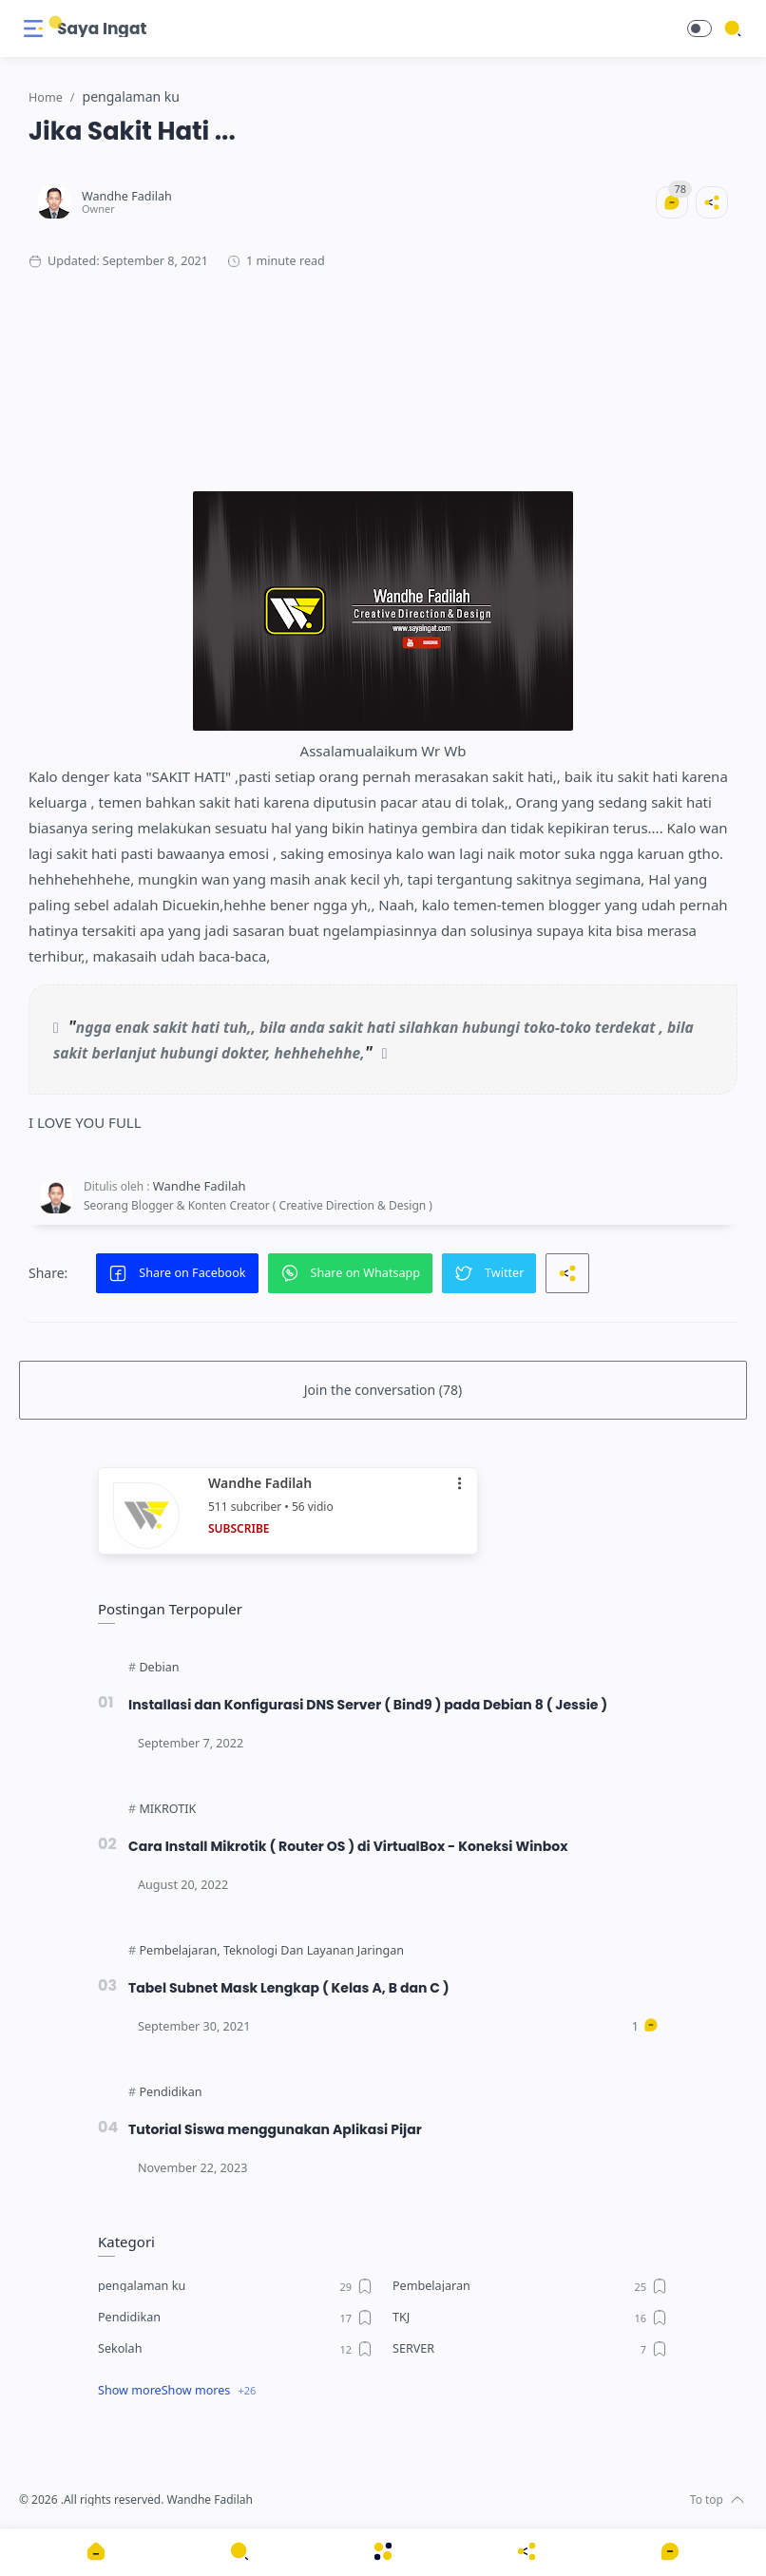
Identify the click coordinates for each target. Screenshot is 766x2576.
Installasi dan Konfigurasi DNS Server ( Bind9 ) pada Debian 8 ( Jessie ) (374, 1704)
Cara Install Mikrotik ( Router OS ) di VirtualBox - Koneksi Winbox (354, 1846)
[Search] (732, 28)
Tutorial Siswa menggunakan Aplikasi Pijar (279, 2129)
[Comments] (667, 202)
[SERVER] (530, 2348)
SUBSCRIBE (239, 1528)
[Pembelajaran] (179, 1951)
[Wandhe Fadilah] (131, 196)
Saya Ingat (101, 29)
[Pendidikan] (170, 2092)
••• (460, 1484)
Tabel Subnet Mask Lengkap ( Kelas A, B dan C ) (293, 1987)
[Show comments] (670, 2551)
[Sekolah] (235, 2348)
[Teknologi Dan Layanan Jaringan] (313, 1951)
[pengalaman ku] (235, 2286)
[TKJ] (530, 2317)
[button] (699, 28)
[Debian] (159, 1667)
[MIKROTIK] (167, 1809)
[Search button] (56, 23)
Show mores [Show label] (196, 2390)
